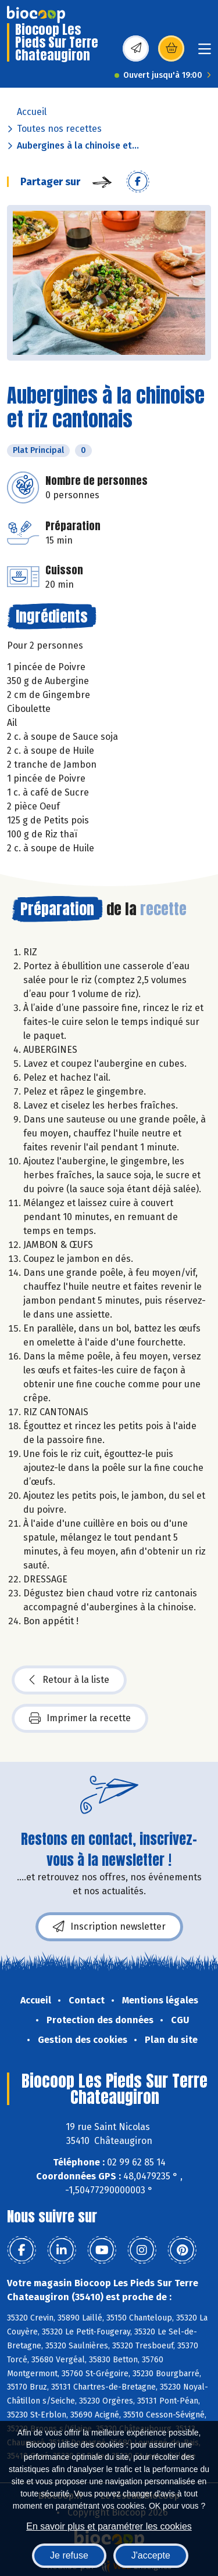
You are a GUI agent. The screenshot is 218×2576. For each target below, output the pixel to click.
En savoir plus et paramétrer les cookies (109, 2526)
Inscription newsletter (109, 1927)
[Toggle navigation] (204, 52)
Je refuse (69, 2555)
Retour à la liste (69, 1680)
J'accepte (150, 2555)
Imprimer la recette (80, 1718)
